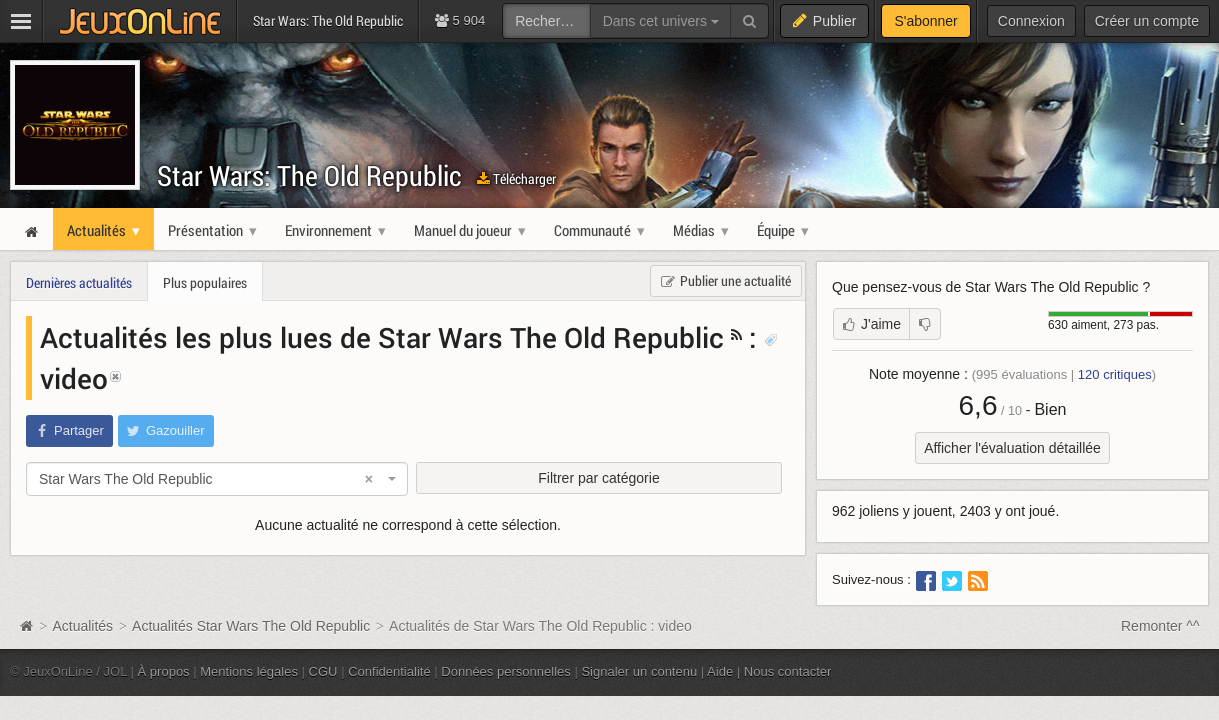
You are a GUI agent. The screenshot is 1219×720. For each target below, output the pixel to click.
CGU (323, 671)
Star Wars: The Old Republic (309, 175)
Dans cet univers (661, 21)
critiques (1115, 374)
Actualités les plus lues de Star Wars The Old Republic (382, 337)
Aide (720, 671)
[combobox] (217, 479)
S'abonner (925, 21)
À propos (164, 671)
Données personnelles (506, 671)
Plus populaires (205, 282)
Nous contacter (788, 671)
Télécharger (516, 178)
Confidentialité (389, 671)
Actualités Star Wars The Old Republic (251, 626)
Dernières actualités (79, 282)
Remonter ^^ (1160, 626)
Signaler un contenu (639, 671)
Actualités (82, 626)
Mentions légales (249, 671)
